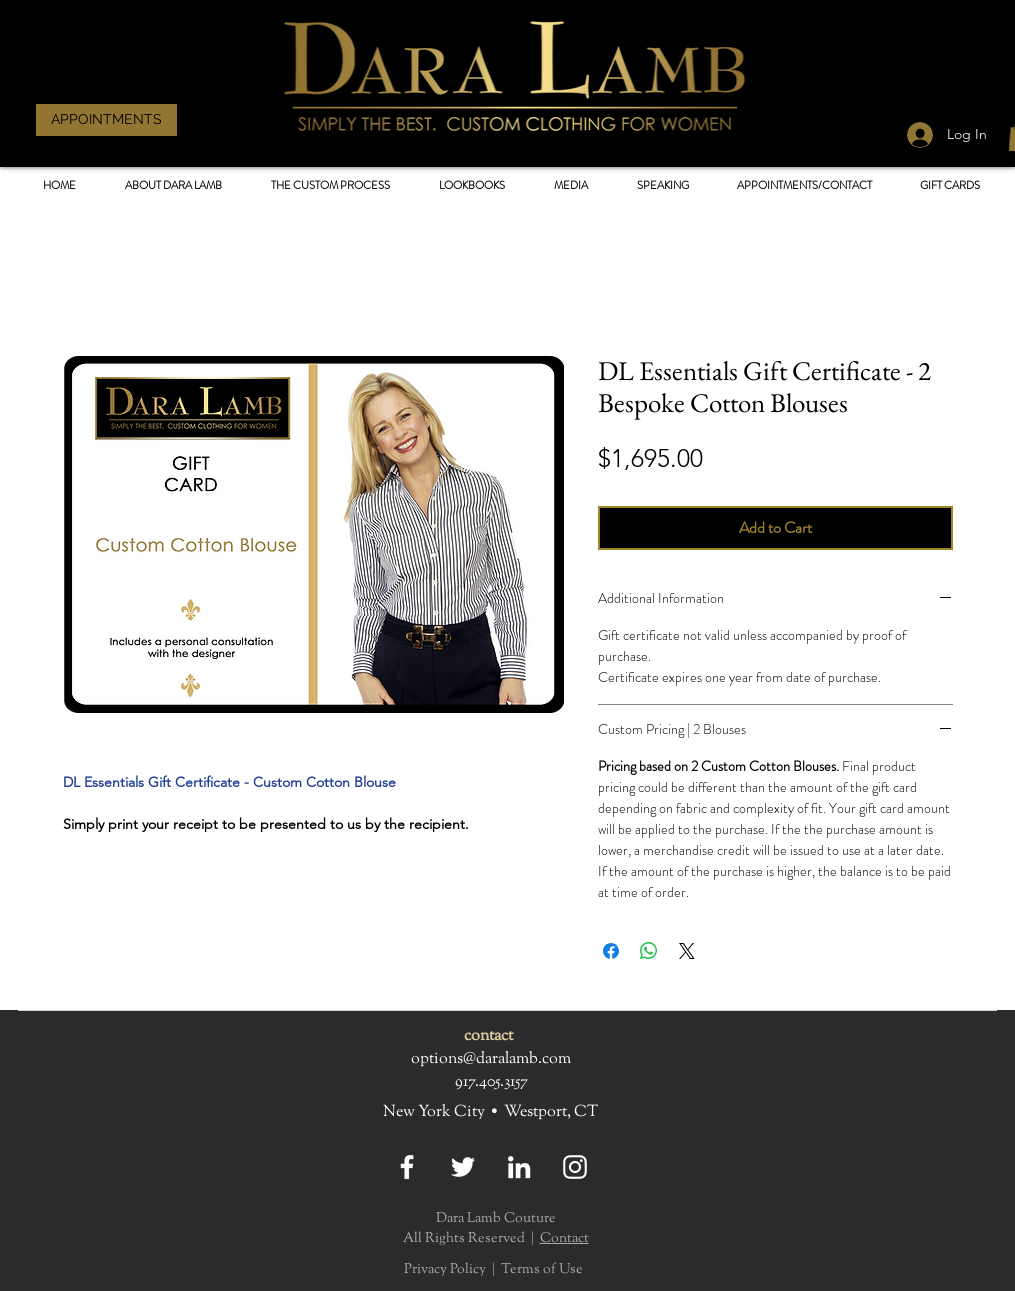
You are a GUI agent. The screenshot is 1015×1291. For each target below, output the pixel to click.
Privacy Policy (445, 1270)
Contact (564, 1239)
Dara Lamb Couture (496, 1219)
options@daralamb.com (491, 1059)
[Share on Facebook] (611, 951)
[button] (472, 185)
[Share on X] (687, 951)
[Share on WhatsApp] (649, 951)
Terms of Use (542, 1270)
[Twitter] (463, 1167)
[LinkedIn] (519, 1167)
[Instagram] (575, 1167)
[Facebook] (407, 1167)
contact (488, 1036)
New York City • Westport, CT (490, 1112)
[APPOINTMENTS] (106, 120)
